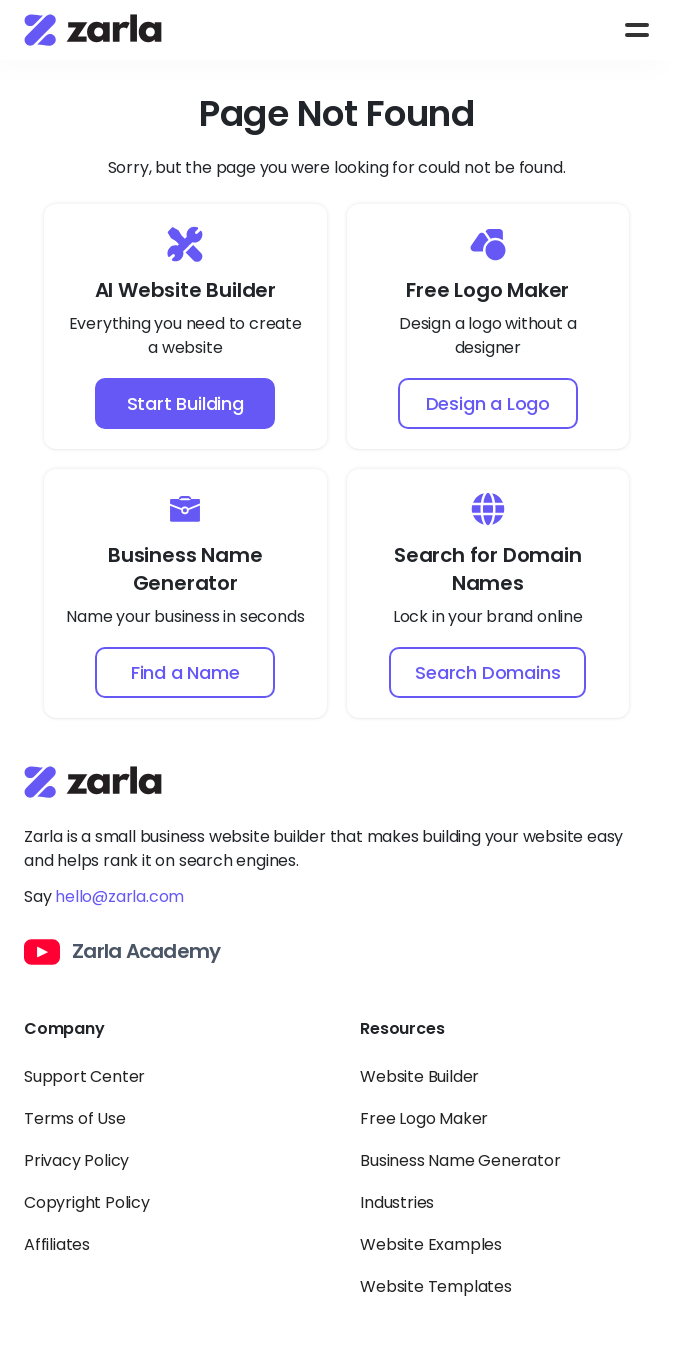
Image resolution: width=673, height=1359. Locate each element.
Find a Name (185, 672)
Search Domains (487, 672)
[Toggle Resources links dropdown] (504, 1041)
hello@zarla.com (119, 896)
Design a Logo (488, 403)
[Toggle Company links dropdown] (168, 1041)
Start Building (185, 403)
